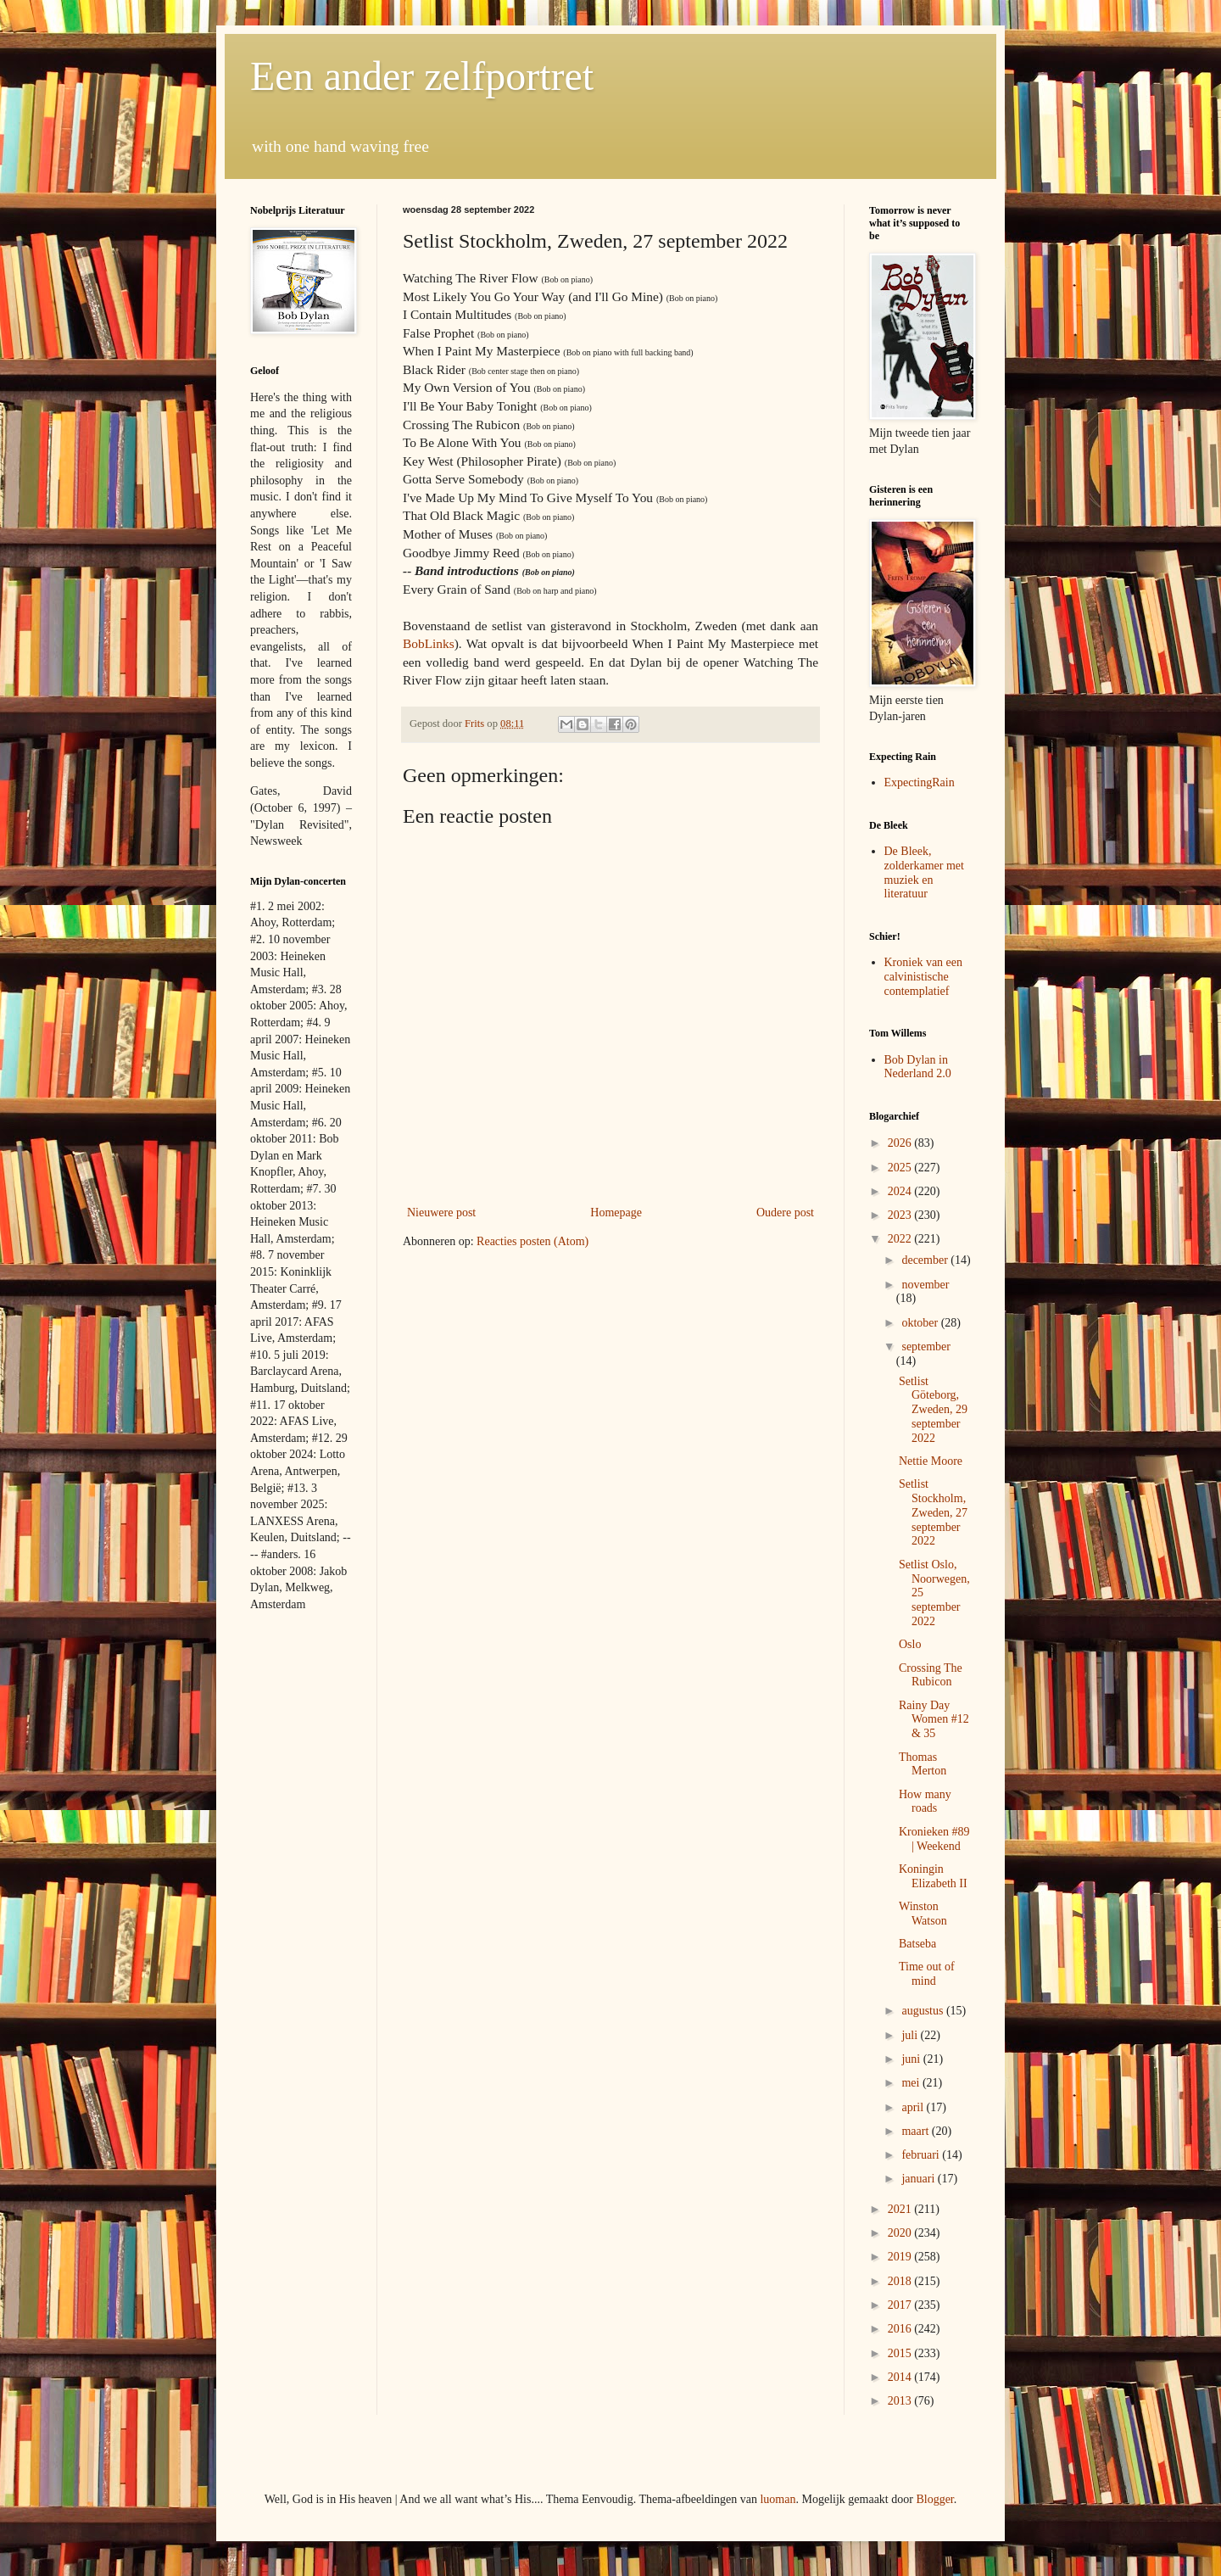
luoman (777, 2499)
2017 (901, 2305)
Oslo (910, 1644)
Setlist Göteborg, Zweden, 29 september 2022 (933, 1409)
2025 (901, 1167)
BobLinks (428, 643)
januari (919, 2178)
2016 (901, 2328)
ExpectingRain (919, 782)
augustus (923, 2010)
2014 (901, 2377)
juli (910, 2035)
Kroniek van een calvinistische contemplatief (923, 976)
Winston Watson (923, 1913)
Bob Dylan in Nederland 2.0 (917, 1067)
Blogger (934, 2499)
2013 (901, 2400)
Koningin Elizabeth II (933, 1876)
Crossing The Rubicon (930, 1675)
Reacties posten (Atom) (532, 1241)
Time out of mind (927, 1973)
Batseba (917, 1943)
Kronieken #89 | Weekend (934, 1838)
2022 (901, 1238)
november (925, 1284)
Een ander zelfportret (422, 75)
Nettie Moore (930, 1461)
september (926, 1346)
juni (912, 2059)
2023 (901, 1215)
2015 (901, 2353)
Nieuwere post (441, 1212)
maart (916, 2131)
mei (912, 2082)
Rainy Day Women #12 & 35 (934, 1720)
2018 (901, 2281)
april (913, 2107)
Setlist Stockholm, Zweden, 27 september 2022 (933, 1512)
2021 (901, 2209)
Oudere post (785, 1212)
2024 (901, 1191)
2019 (901, 2256)
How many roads (925, 1801)
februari (921, 2155)
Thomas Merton (922, 1764)
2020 (901, 2233)
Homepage (616, 1212)
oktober (920, 1322)
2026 (901, 1143)
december (926, 1260)
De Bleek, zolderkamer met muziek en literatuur (924, 872)
